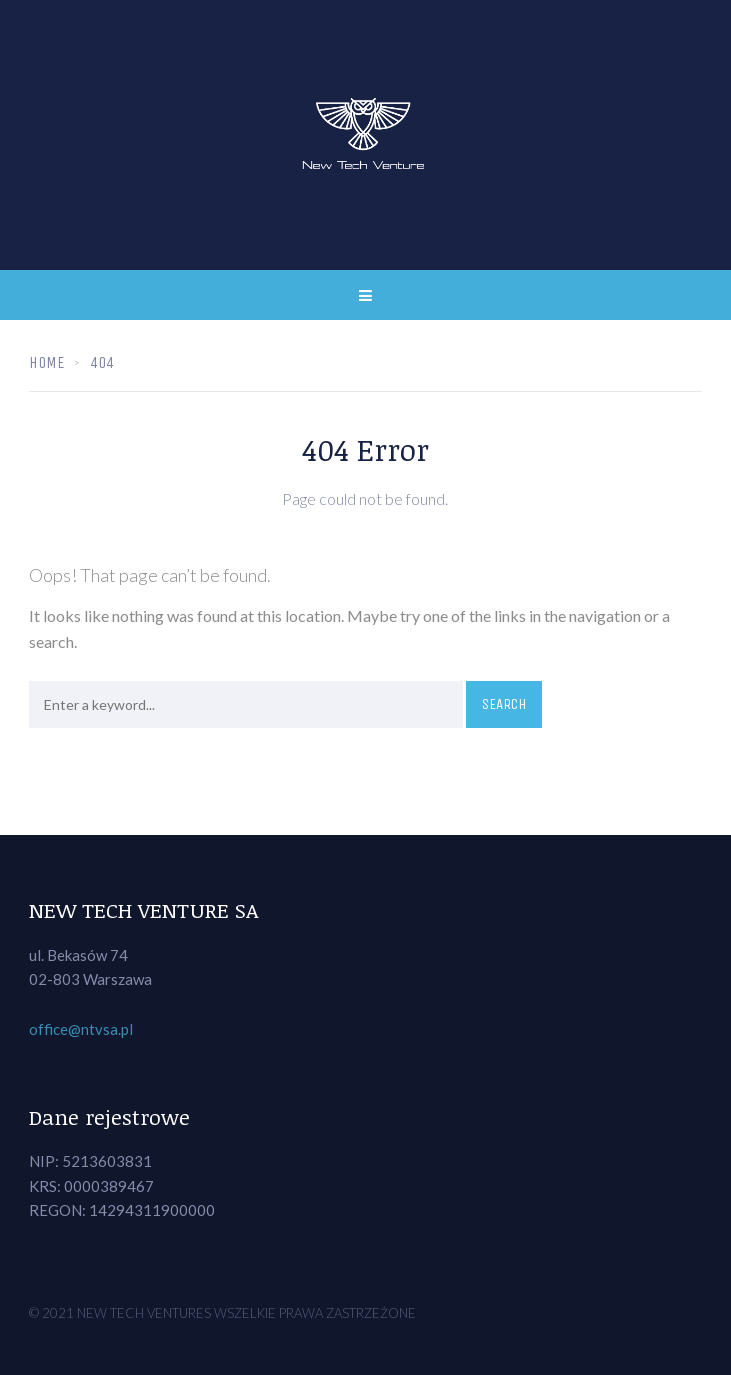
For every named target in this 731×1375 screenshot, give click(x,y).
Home (46, 362)
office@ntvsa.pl (81, 1029)
